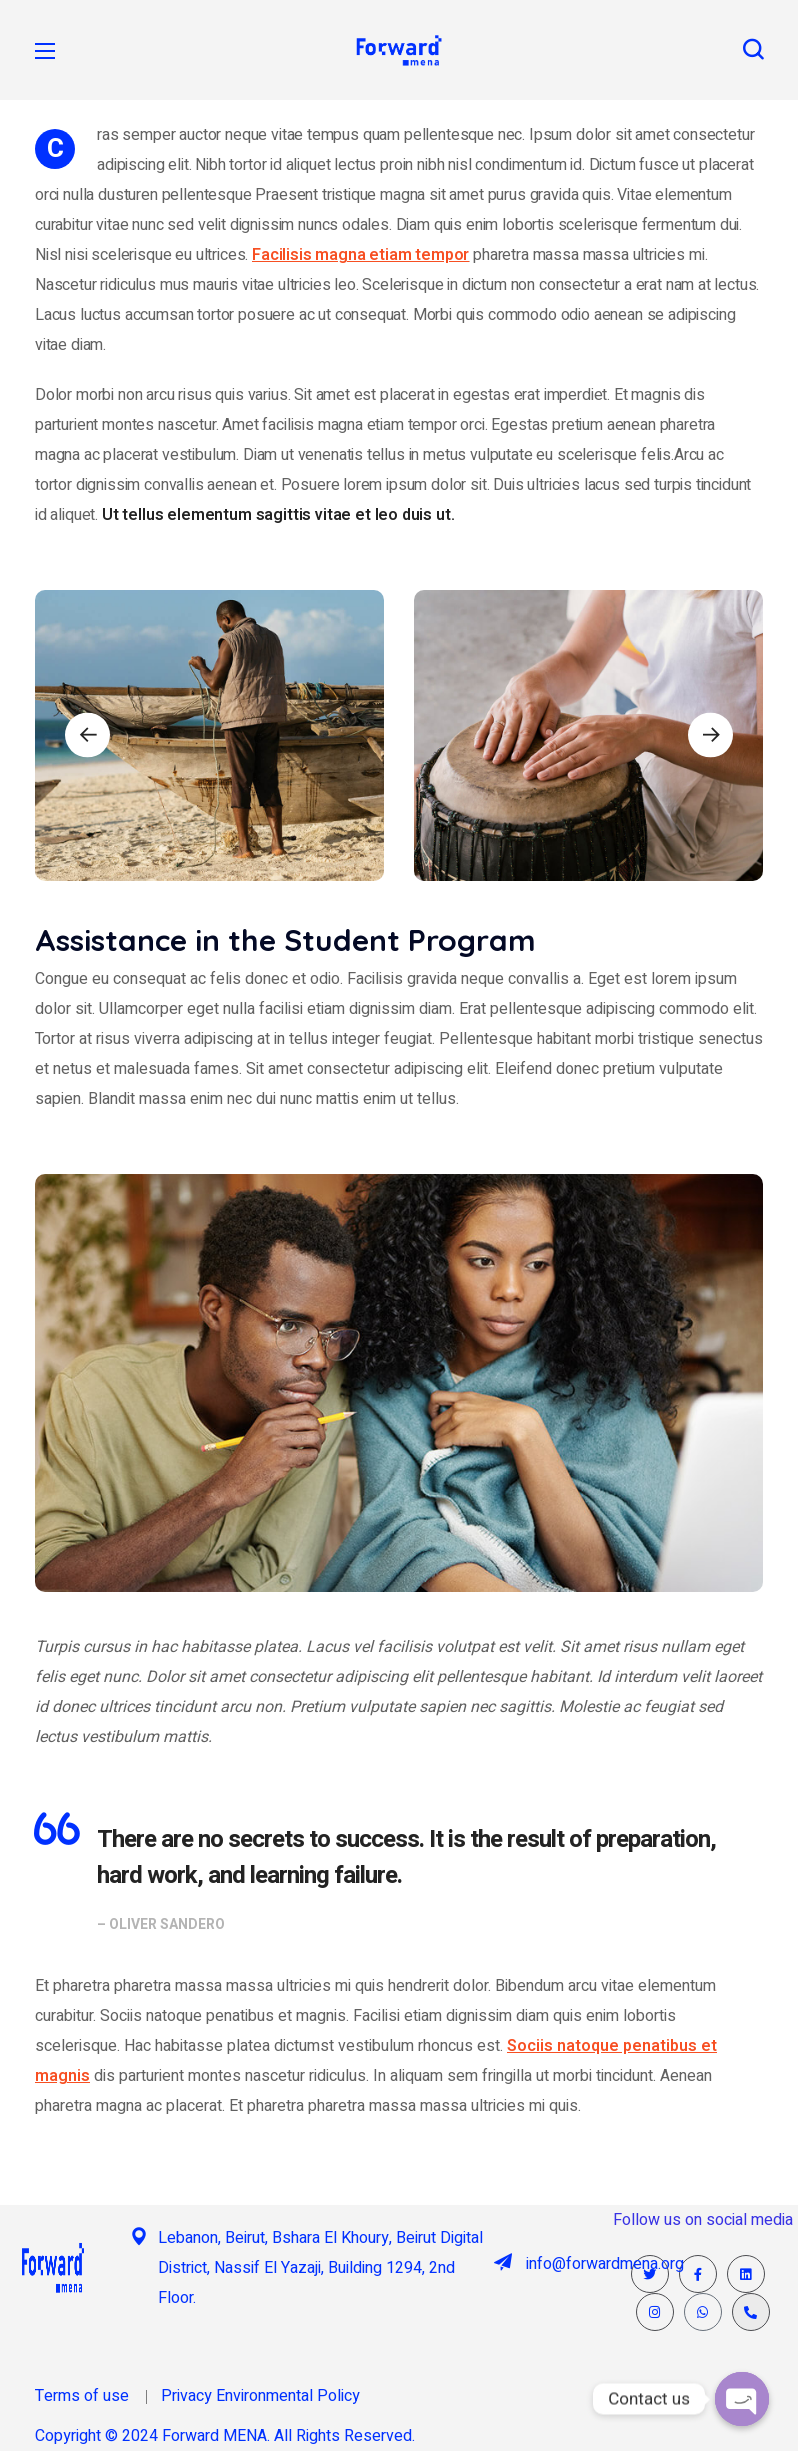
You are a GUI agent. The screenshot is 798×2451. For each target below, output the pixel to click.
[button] (753, 50)
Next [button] (710, 735)
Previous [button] (87, 735)
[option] (209, 735)
